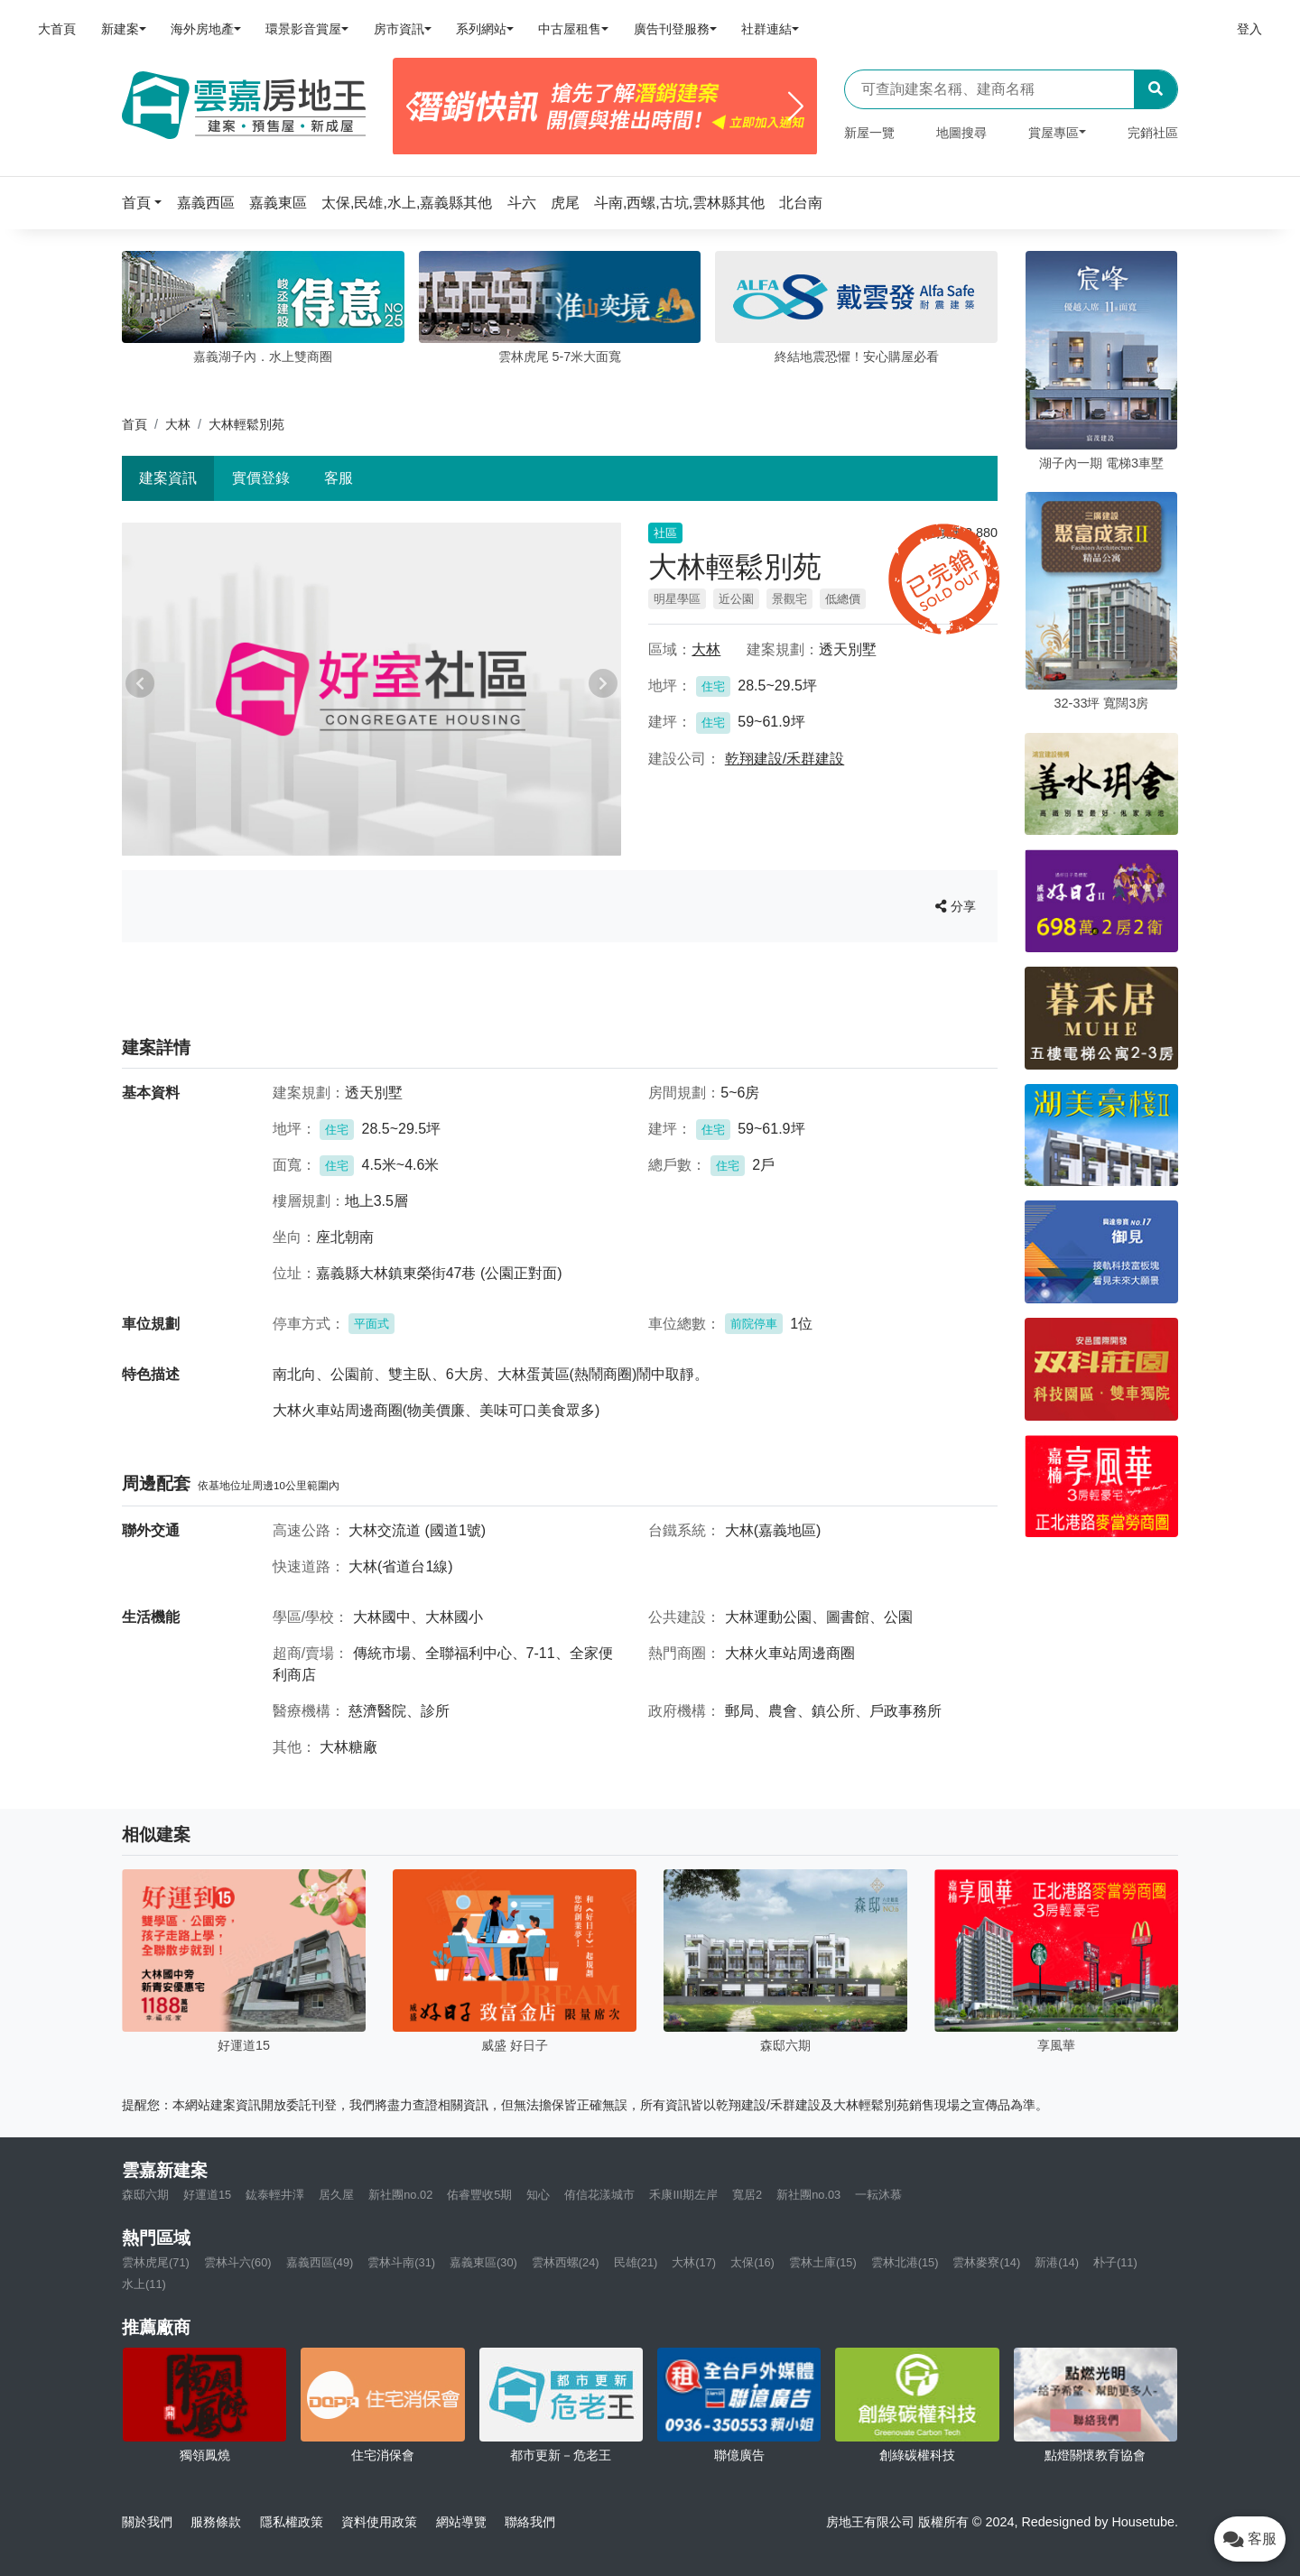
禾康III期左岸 (683, 2194)
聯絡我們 (530, 2522)
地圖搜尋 (961, 132)
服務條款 (215, 2522)
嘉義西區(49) (320, 2262)
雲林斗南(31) (401, 2262)
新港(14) (1057, 2262)
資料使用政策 (379, 2522)
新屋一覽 (869, 132)
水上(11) (144, 2284)
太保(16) (752, 2262)
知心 (538, 2194)
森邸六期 (145, 2194)
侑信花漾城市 (599, 2194)
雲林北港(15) (905, 2262)
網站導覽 (461, 2522)
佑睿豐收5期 (479, 2194)
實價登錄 (261, 478)
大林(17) (694, 2262)
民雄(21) (636, 2262)
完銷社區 (1153, 132)
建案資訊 (168, 478)
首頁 (134, 424)
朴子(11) (1115, 2262)
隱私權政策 (291, 2522)
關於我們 (147, 2522)
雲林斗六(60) (238, 2262)
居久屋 (336, 2194)
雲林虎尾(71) (156, 2262)
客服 (338, 478)
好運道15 (207, 2194)
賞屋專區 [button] (1053, 132)
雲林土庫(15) (823, 2262)
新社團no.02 (400, 2194)
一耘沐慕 (878, 2194)
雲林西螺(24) (565, 2262)
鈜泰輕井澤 (275, 2194)
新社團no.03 (808, 2194)
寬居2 (747, 2194)
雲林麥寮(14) (986, 2262)
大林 (177, 424)
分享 (955, 906)
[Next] (796, 106)
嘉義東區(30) (483, 2262)
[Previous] (414, 106)
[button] (147, 202)
